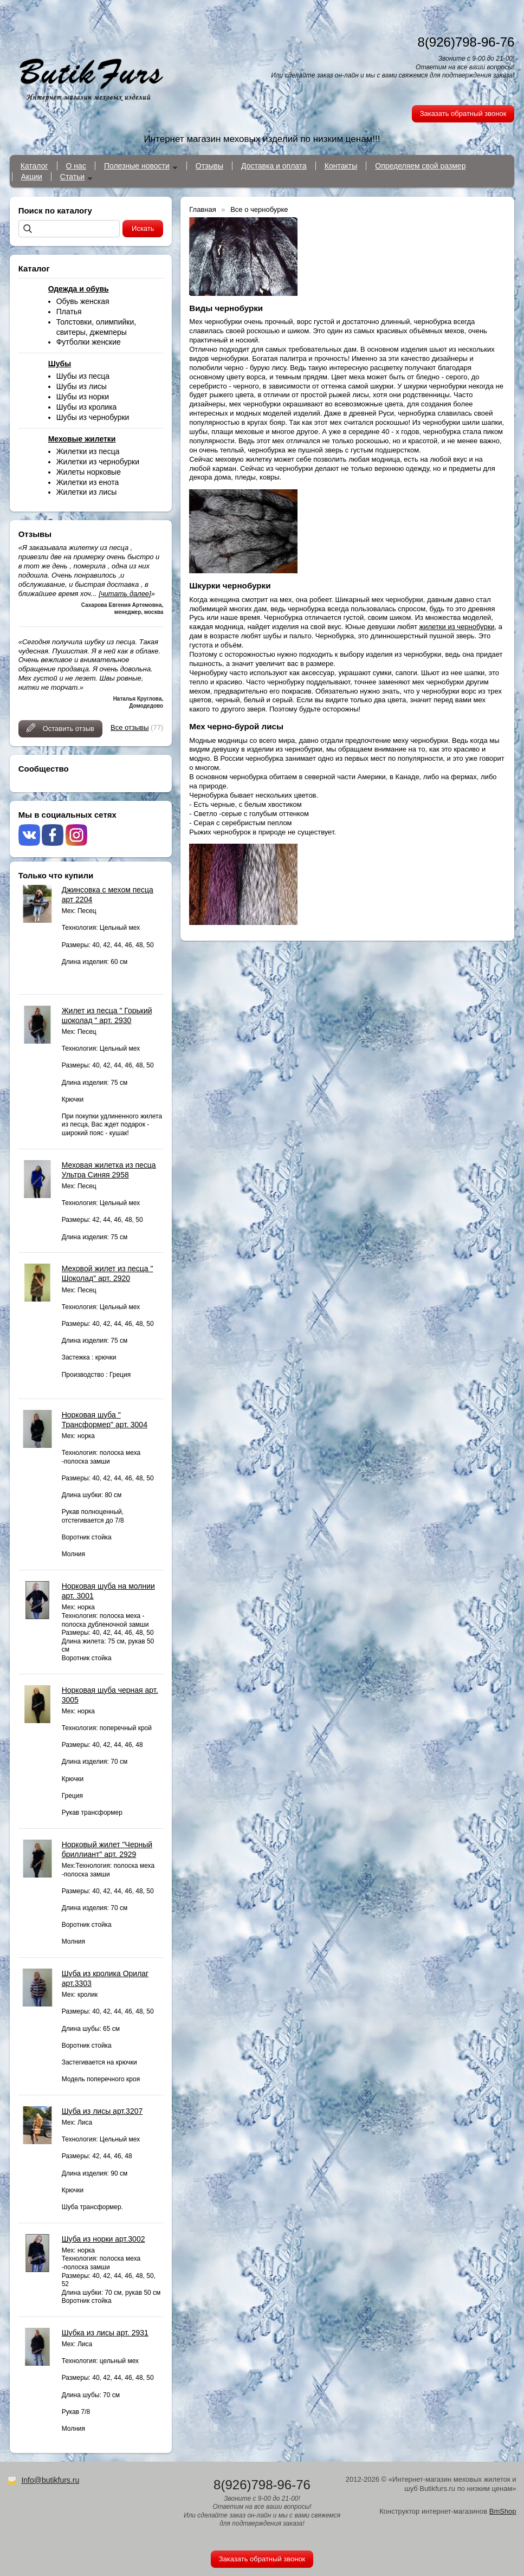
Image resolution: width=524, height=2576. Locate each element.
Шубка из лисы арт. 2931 (105, 2332)
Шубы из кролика (86, 407)
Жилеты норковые (88, 472)
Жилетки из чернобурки (97, 461)
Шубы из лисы (81, 386)
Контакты (341, 165)
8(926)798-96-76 (466, 42)
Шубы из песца (82, 376)
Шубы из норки (82, 396)
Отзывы (209, 165)
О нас (76, 165)
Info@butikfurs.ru (50, 2480)
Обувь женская (82, 301)
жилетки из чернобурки (457, 627)
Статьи (72, 176)
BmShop (502, 2511)
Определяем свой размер (420, 165)
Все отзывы (129, 727)
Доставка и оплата (274, 165)
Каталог (34, 165)
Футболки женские (88, 342)
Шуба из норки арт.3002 (103, 2239)
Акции (31, 176)
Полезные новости (137, 165)
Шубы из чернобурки (93, 417)
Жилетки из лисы (86, 492)
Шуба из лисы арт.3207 (102, 2111)
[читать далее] (125, 594)
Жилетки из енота (87, 482)
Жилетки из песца (88, 451)
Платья (69, 311)
